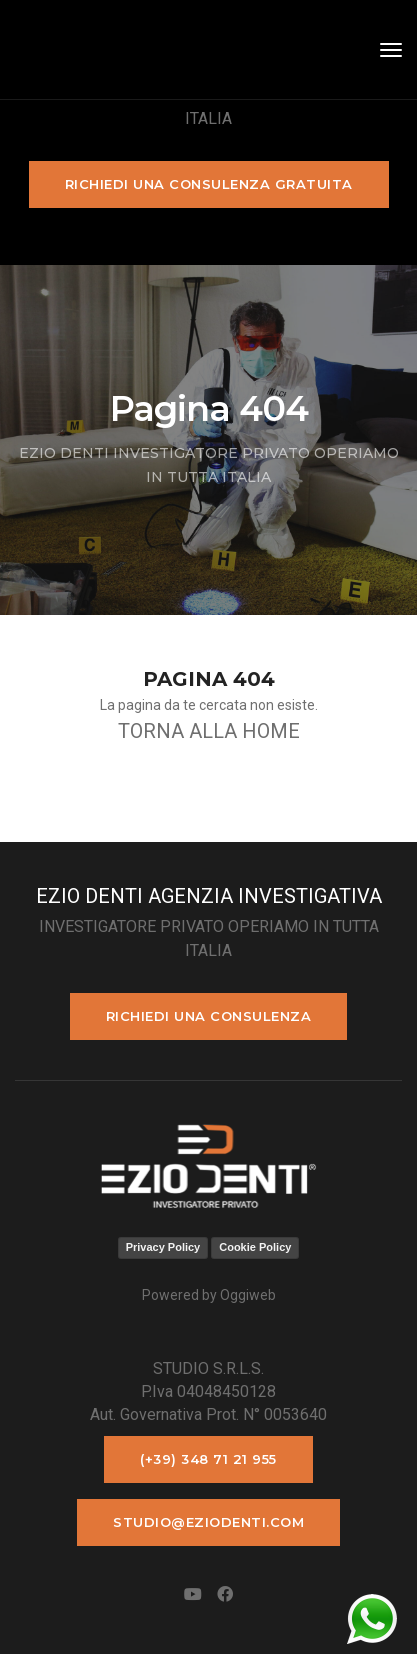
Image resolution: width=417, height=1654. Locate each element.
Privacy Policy (163, 1247)
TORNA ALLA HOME (209, 731)
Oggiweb (248, 1295)
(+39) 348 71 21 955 (208, 1459)
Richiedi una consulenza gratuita (209, 184)
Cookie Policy (255, 1247)
